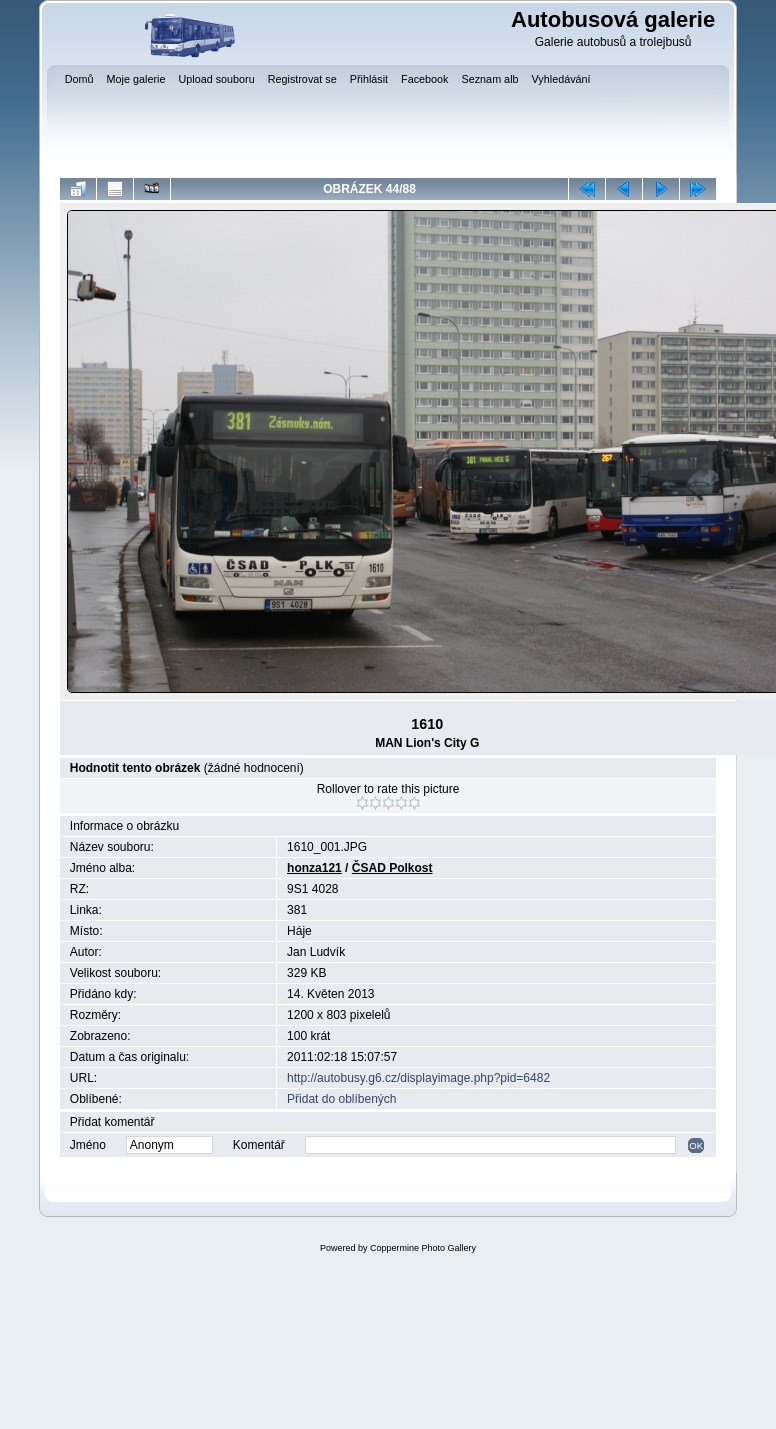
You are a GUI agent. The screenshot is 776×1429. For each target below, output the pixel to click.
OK (696, 1145)
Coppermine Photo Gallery (423, 1248)
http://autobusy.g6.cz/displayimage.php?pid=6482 (418, 1078)
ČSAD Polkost (392, 868)
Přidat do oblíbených (341, 1099)
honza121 (314, 868)
